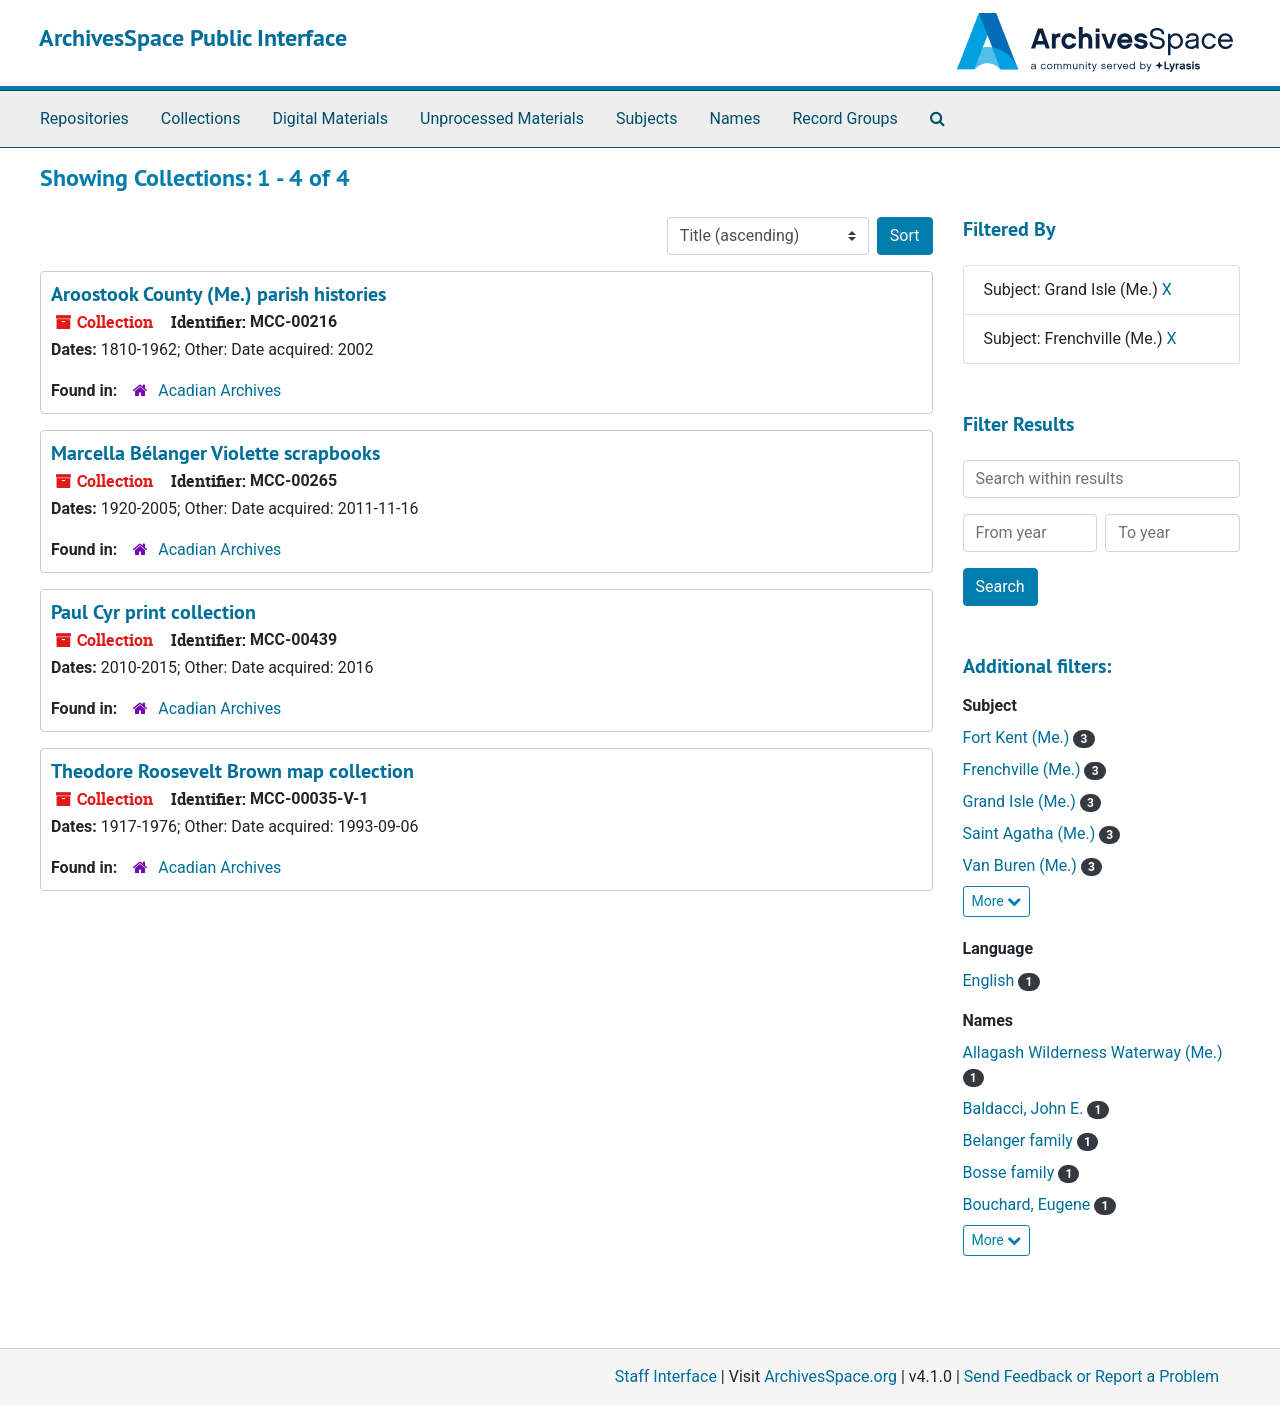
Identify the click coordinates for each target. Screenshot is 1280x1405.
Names (735, 118)
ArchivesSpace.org (830, 1376)
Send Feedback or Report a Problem (1091, 1376)
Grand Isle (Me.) (1021, 801)
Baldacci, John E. (1025, 1108)
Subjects (646, 118)
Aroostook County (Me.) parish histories (218, 294)
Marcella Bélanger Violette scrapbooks (215, 453)
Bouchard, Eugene (1029, 1204)
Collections (201, 118)
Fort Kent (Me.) (1018, 737)
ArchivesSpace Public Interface (193, 37)
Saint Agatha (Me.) (1031, 833)
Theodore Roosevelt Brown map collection (232, 771)
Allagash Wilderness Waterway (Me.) (1093, 1052)
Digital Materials (330, 118)
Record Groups (844, 118)
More (997, 901)
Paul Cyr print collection (153, 612)
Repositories (84, 118)
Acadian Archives (219, 390)
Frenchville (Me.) (1024, 769)
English (991, 980)
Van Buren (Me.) (1022, 865)
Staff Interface (666, 1376)
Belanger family (1020, 1140)
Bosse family (1011, 1172)
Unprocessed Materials (502, 118)
